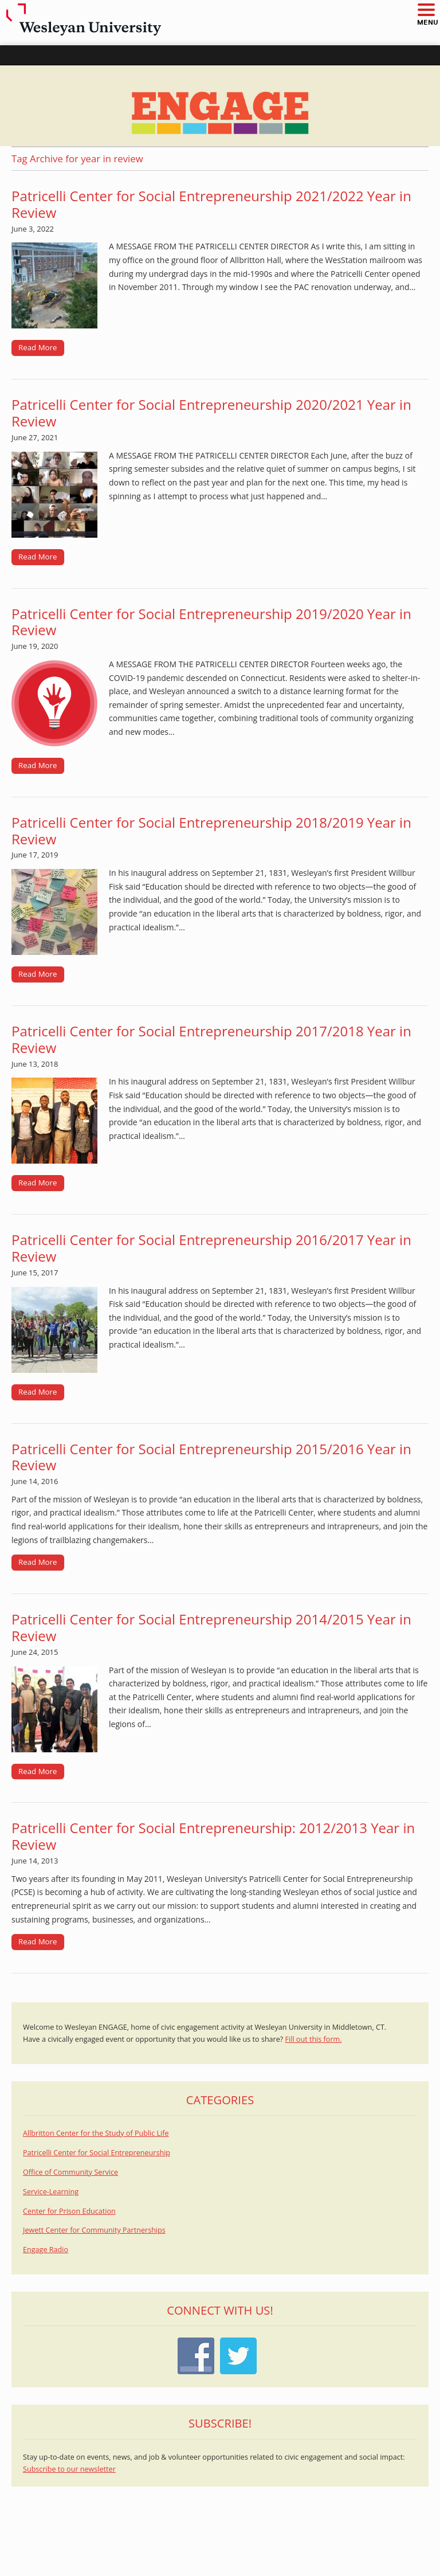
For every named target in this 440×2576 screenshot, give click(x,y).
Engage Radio (45, 2249)
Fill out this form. (313, 2039)
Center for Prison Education (69, 2211)
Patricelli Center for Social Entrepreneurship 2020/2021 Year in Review (211, 412)
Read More (37, 347)
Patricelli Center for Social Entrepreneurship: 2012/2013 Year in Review (213, 1836)
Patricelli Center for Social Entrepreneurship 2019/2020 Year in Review (211, 622)
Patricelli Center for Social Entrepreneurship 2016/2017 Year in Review (211, 1248)
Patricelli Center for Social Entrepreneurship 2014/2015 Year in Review (211, 1627)
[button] (425, 10)
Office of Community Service (70, 2172)
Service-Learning (50, 2192)
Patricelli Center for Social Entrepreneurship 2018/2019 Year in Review (211, 830)
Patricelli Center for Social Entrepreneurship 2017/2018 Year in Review (211, 1039)
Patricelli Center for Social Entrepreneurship (96, 2153)
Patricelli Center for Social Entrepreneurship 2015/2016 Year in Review (211, 1457)
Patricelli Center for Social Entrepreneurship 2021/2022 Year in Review (211, 204)
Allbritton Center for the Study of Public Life (96, 2133)
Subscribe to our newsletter (69, 2469)
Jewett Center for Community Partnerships (94, 2230)
